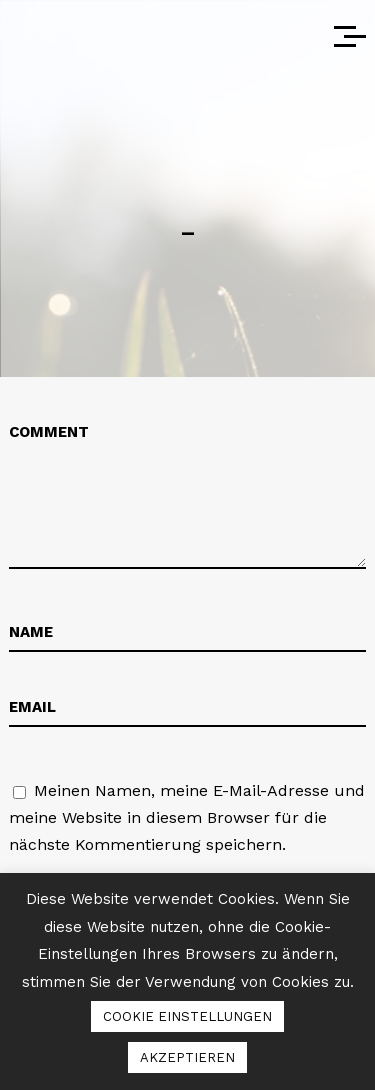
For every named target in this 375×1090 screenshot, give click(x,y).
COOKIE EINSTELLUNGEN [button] (187, 1016)
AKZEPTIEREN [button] (187, 1057)
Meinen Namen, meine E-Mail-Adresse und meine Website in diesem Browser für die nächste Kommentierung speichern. (187, 817)
